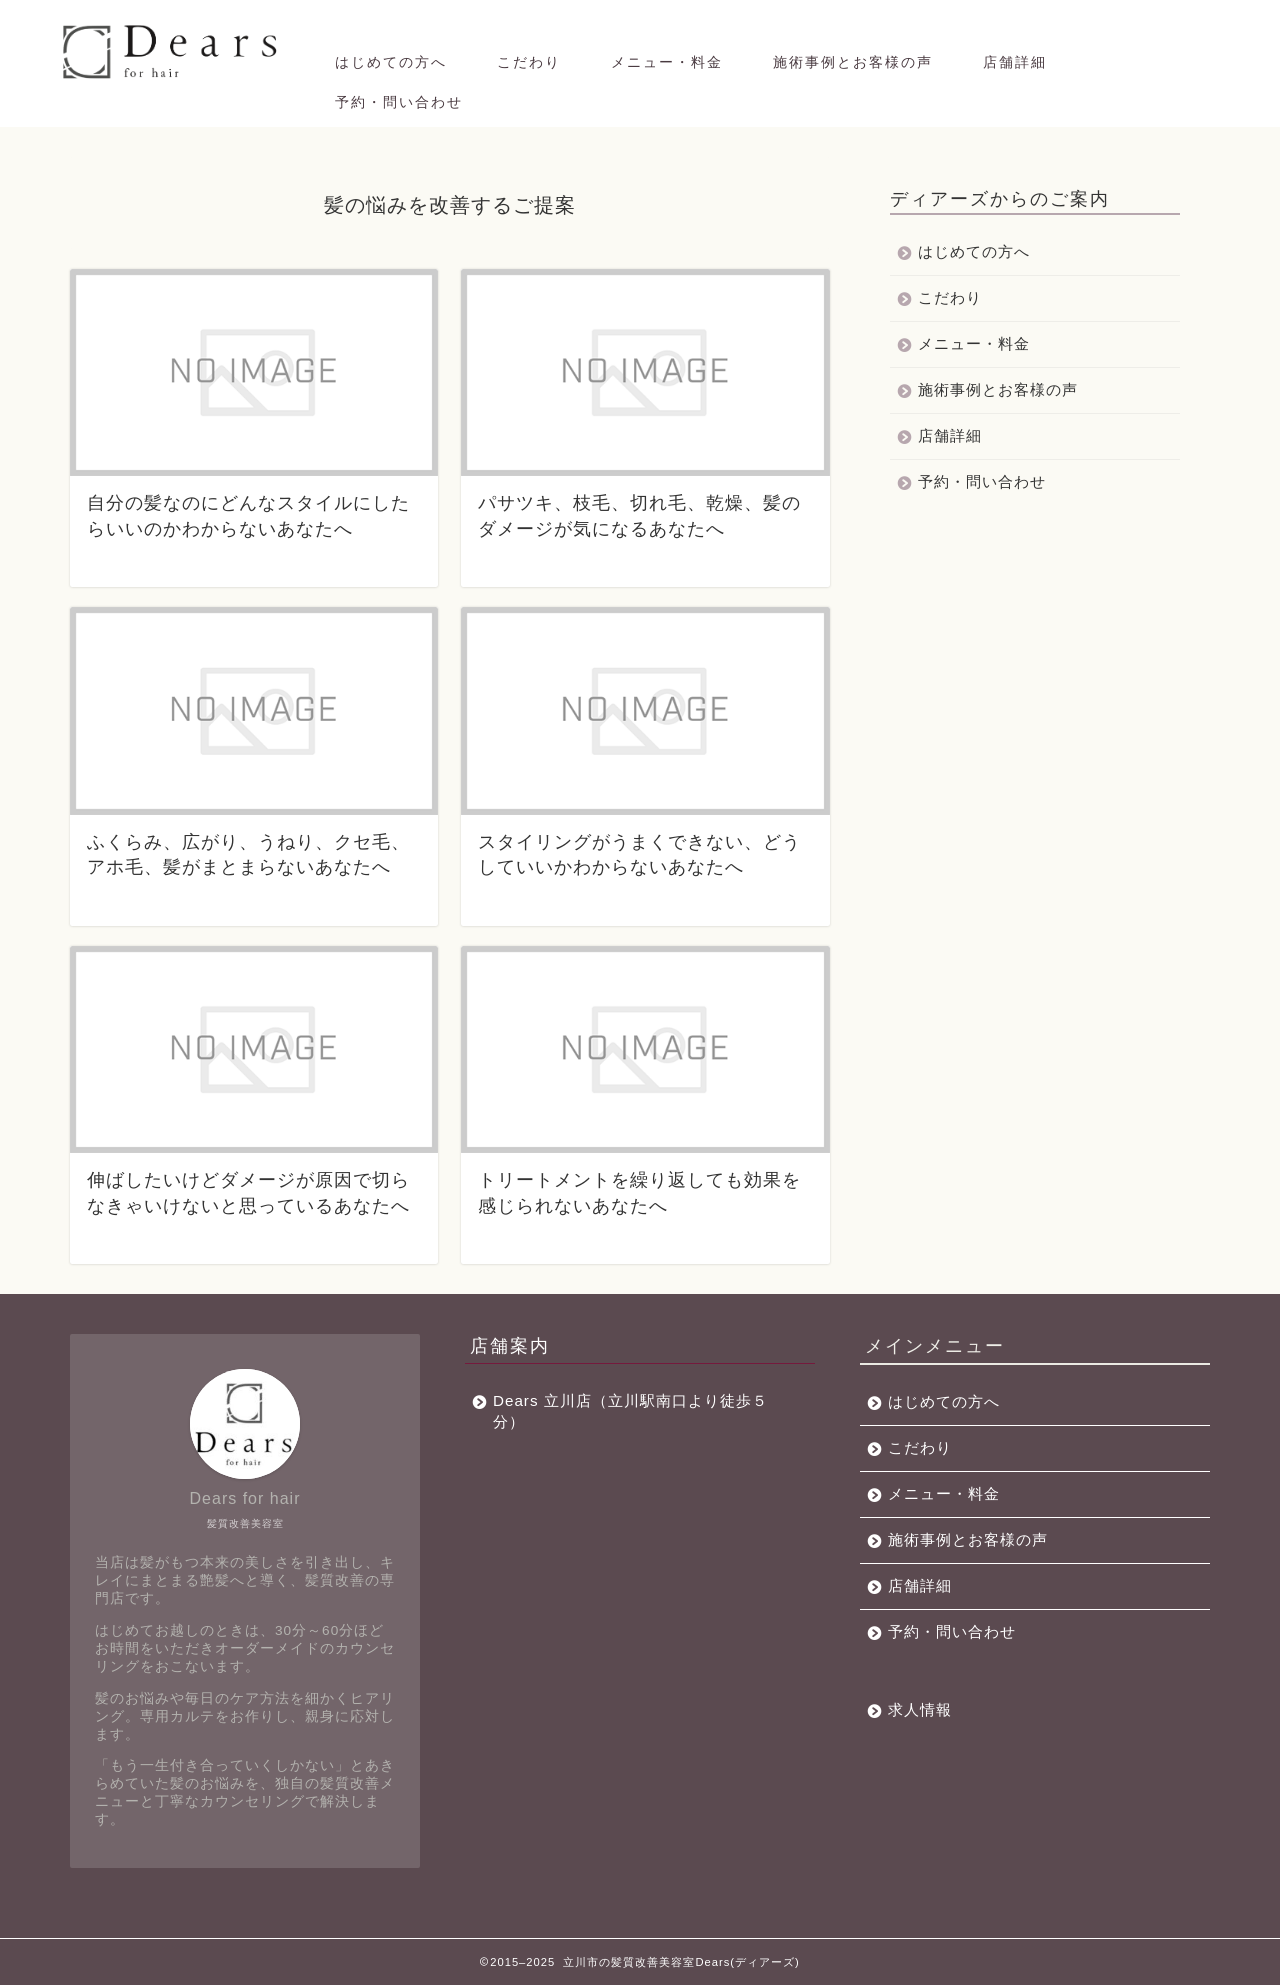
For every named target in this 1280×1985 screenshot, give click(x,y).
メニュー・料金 (667, 62)
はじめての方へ (391, 62)
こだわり (529, 62)
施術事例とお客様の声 (853, 62)
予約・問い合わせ (399, 102)
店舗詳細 (1015, 62)
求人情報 (920, 1709)
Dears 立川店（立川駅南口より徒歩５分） (630, 1411)
